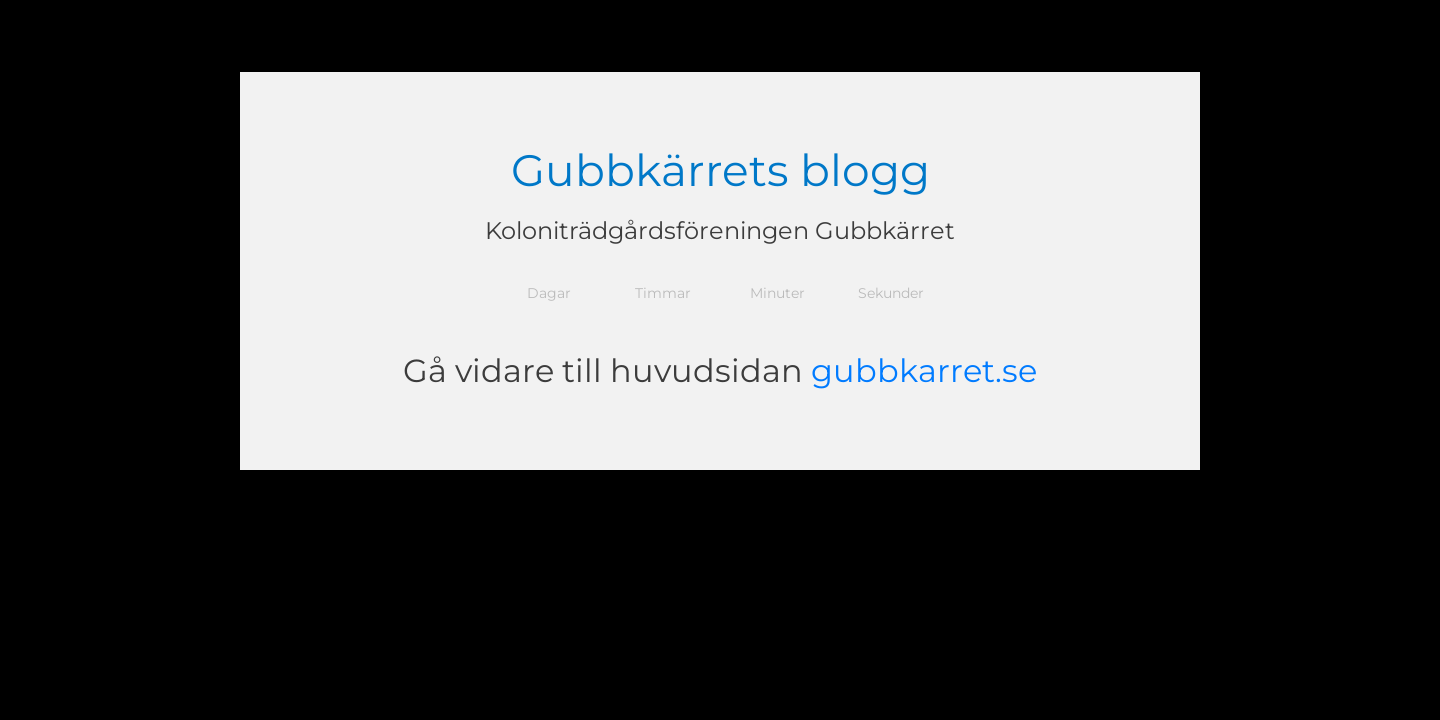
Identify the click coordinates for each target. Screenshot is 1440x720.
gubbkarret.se (924, 370)
